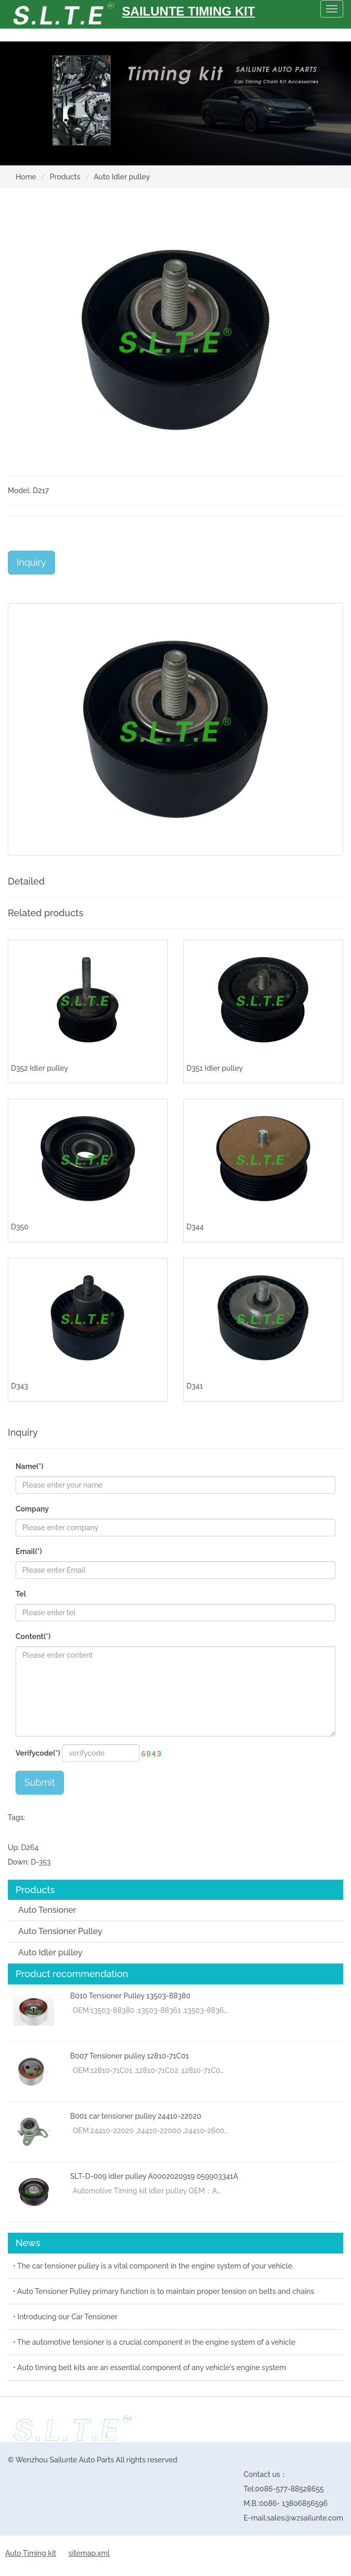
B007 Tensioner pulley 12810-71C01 (129, 2056)
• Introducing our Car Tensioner (65, 2317)
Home (26, 177)
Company (32, 1509)
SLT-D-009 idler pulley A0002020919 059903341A (154, 2176)
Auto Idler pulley (50, 1952)
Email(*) (29, 1551)
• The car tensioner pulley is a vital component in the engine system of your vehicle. (153, 2266)
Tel (21, 1594)
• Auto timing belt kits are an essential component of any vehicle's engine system (149, 2367)
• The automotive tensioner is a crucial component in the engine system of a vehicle (154, 2342)
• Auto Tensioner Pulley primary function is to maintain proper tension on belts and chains (163, 2291)
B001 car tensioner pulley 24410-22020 (135, 2116)
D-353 (40, 1862)
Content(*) (33, 1636)
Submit (39, 1782)
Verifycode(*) (38, 1753)
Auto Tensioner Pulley (60, 1931)
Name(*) (30, 1466)
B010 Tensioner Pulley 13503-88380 (130, 1996)
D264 (30, 1847)
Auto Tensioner (47, 1910)
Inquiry (31, 562)
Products (65, 177)
